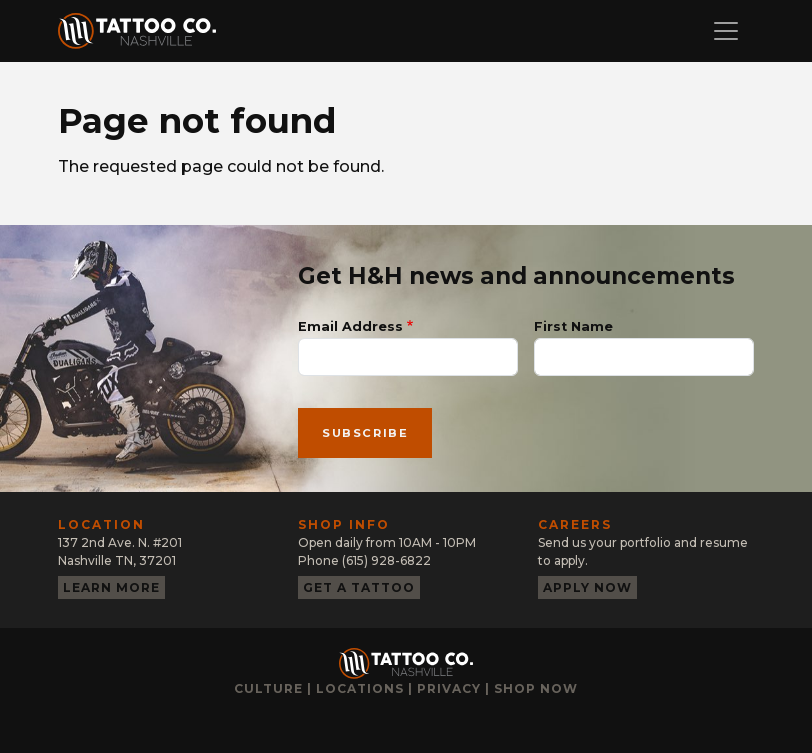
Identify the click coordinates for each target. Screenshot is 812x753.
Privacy (449, 688)
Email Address (350, 326)
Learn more (111, 587)
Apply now (587, 587)
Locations (360, 688)
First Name (573, 326)
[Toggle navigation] (726, 31)
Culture (268, 688)
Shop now (536, 688)
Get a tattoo (359, 587)
